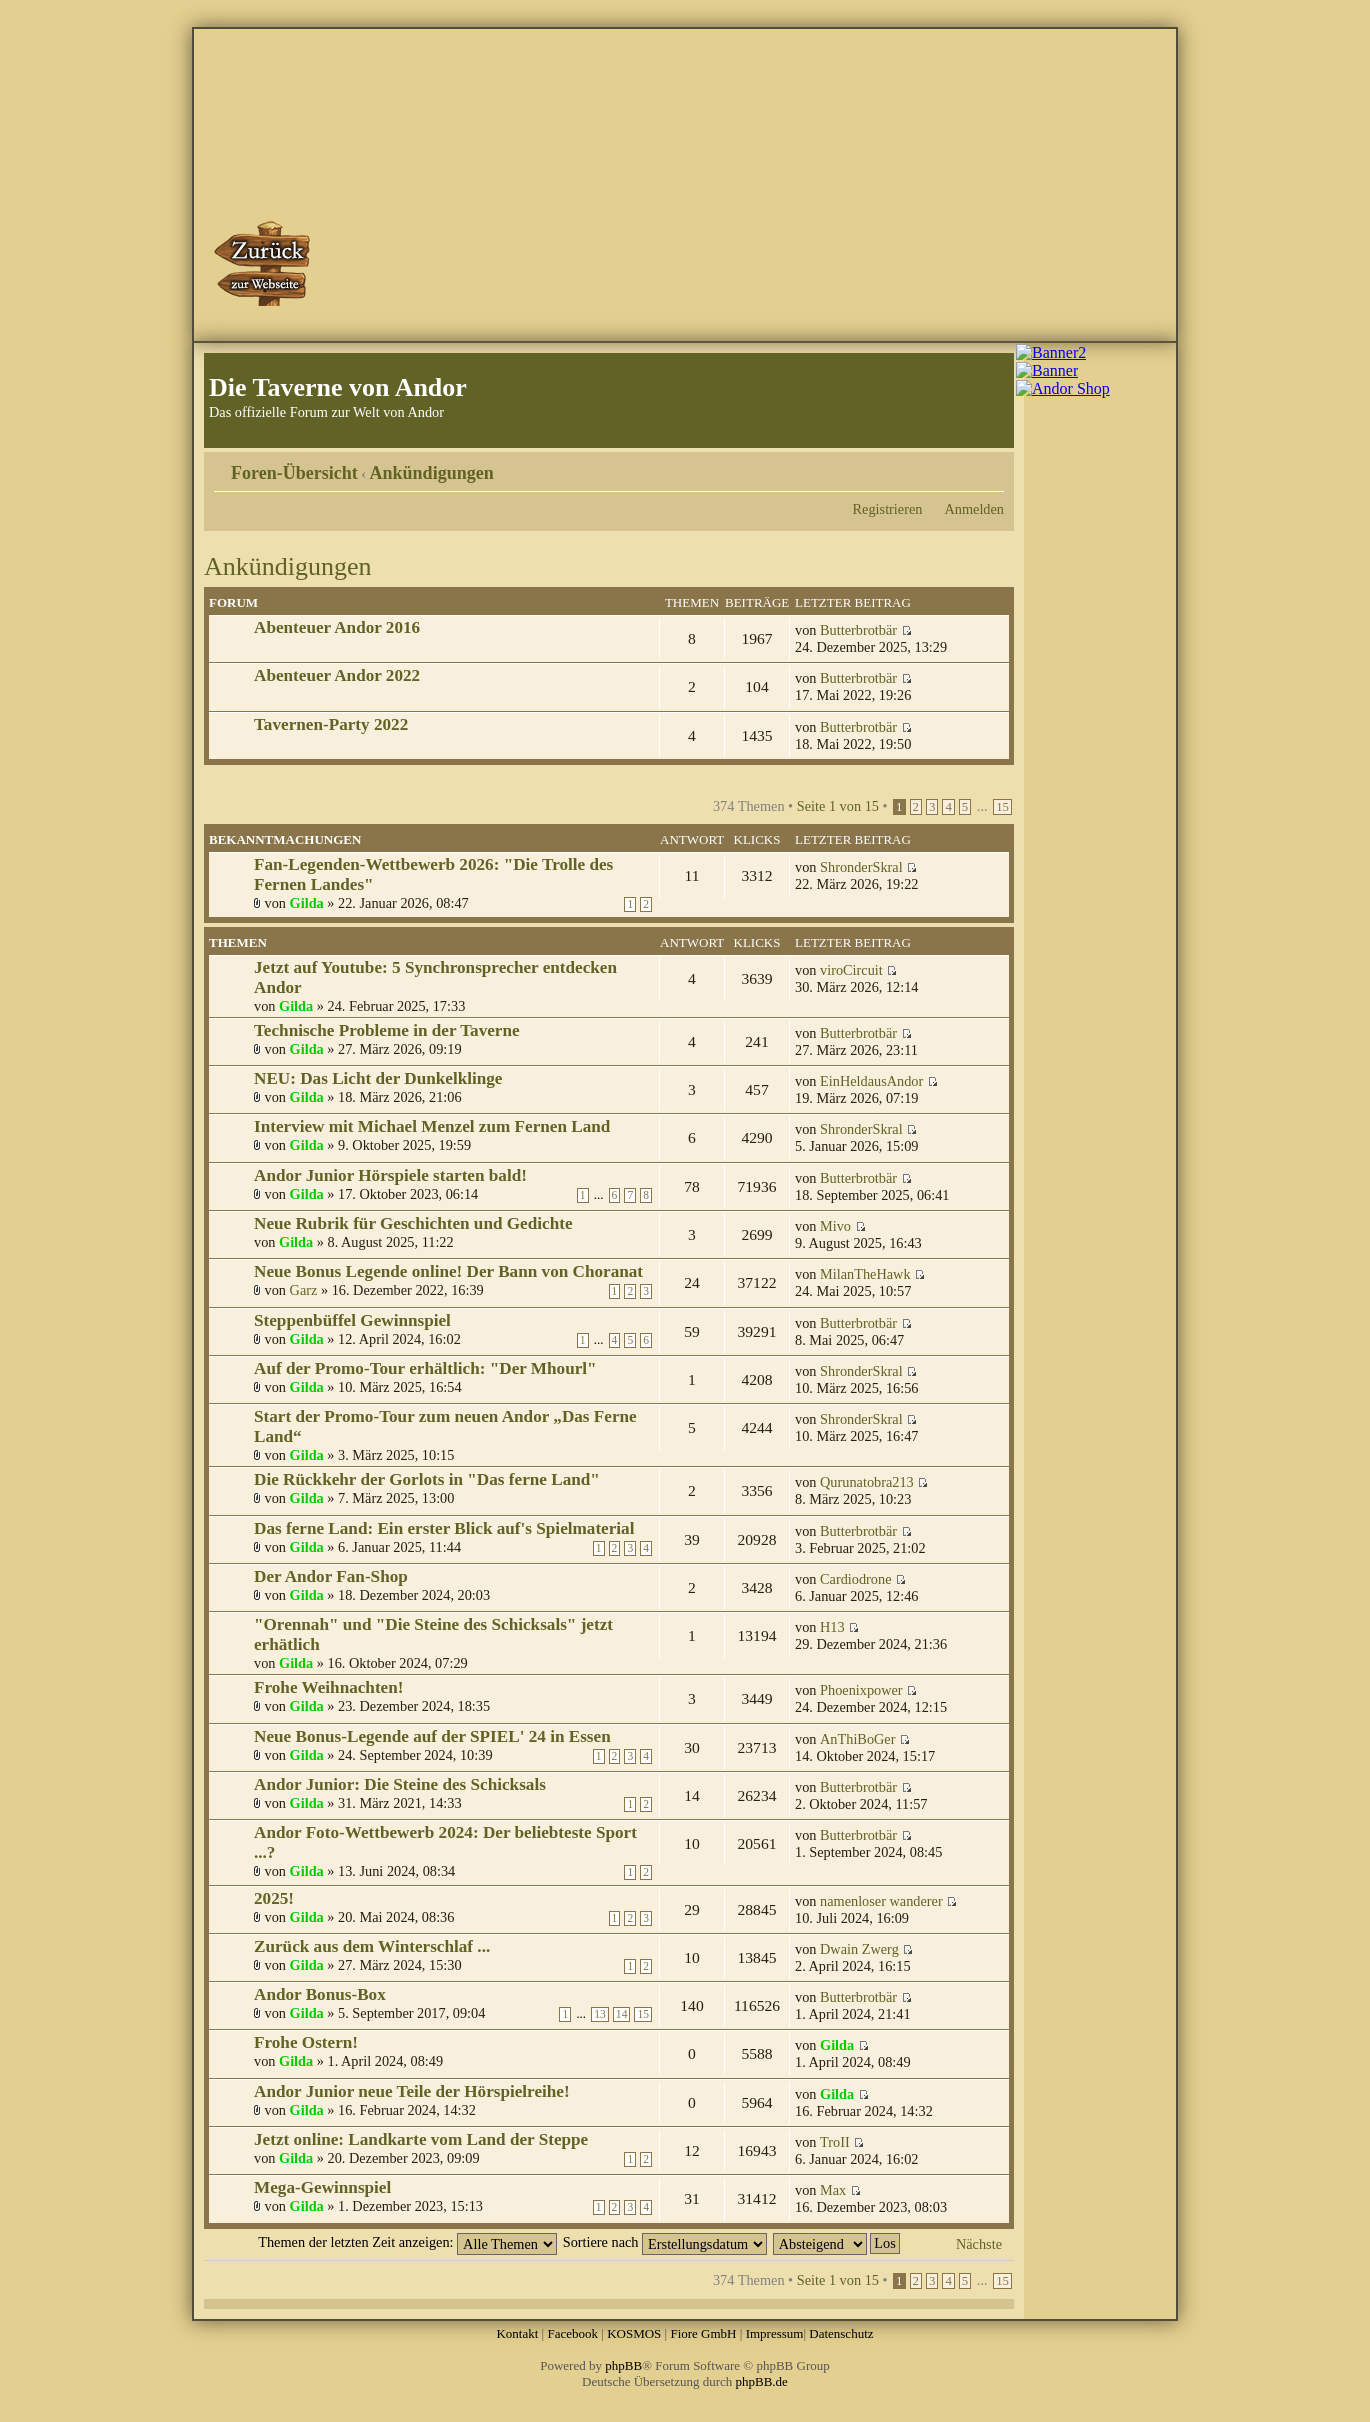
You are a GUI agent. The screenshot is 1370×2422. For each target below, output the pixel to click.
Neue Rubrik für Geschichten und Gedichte (413, 1223)
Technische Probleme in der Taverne (387, 1030)
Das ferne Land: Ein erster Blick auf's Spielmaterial (444, 1528)
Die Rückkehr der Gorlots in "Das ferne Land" (427, 1479)
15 (1002, 807)
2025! (274, 1898)
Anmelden (974, 509)
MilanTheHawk (865, 1274)
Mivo (835, 1226)
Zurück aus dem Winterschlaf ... (372, 1946)
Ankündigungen (432, 473)
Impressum (775, 2333)
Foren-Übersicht (294, 473)
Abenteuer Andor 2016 (337, 627)
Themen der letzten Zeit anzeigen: (407, 2242)
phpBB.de (762, 2381)
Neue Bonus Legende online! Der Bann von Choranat (448, 1271)
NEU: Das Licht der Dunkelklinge (378, 1078)
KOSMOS (634, 2333)
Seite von (838, 806)
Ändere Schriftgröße (989, 466)
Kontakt (517, 2333)
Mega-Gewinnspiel (322, 2187)
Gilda (307, 903)
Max (833, 2190)
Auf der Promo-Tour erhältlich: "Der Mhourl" (425, 1368)
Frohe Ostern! (306, 2042)
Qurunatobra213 (867, 1482)
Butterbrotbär (858, 630)
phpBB (623, 2365)
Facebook (572, 2333)
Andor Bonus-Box (320, 1994)
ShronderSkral (861, 867)
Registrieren (888, 509)
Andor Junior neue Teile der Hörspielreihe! (412, 2091)
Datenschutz (841, 2333)
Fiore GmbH (703, 2333)
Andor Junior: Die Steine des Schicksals (400, 1784)
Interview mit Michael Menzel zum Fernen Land (432, 1126)
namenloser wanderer (881, 1901)
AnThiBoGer (857, 1739)
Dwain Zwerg (859, 1949)
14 (622, 2014)
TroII (835, 2142)
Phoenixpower (861, 1690)
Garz (304, 1290)
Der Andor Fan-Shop (331, 1576)
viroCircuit (851, 970)
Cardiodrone (855, 1579)
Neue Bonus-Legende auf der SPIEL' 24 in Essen (432, 1736)
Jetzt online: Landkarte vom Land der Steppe (421, 2139)
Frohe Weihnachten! (329, 1687)
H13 (832, 1627)
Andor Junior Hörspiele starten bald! (390, 1175)
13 (600, 2014)
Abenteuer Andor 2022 (337, 675)
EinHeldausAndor (871, 1081)
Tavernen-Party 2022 (331, 724)
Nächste (979, 2244)
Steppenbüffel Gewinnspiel (352, 1320)
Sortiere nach (665, 2242)
